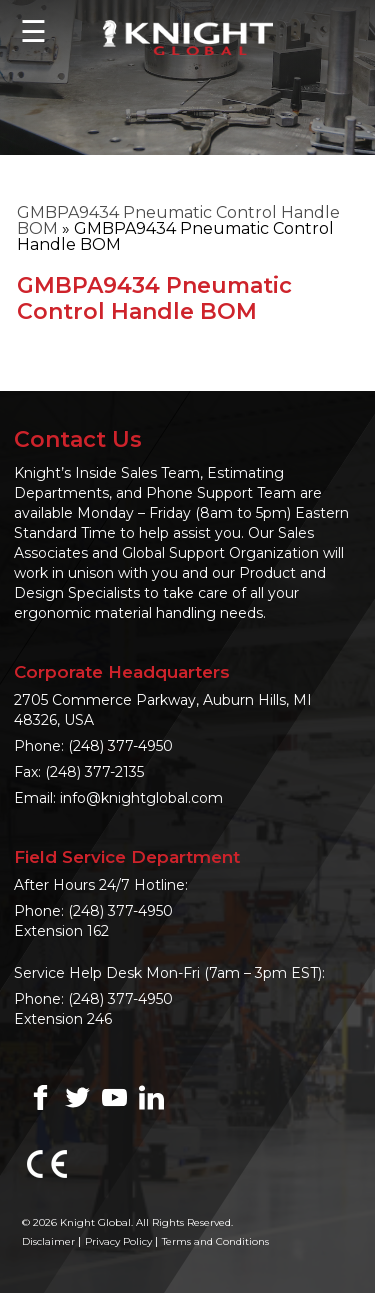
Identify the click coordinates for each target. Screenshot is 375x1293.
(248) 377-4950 (120, 746)
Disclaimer (48, 1241)
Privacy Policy (118, 1241)
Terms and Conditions (215, 1241)
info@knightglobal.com (141, 798)
